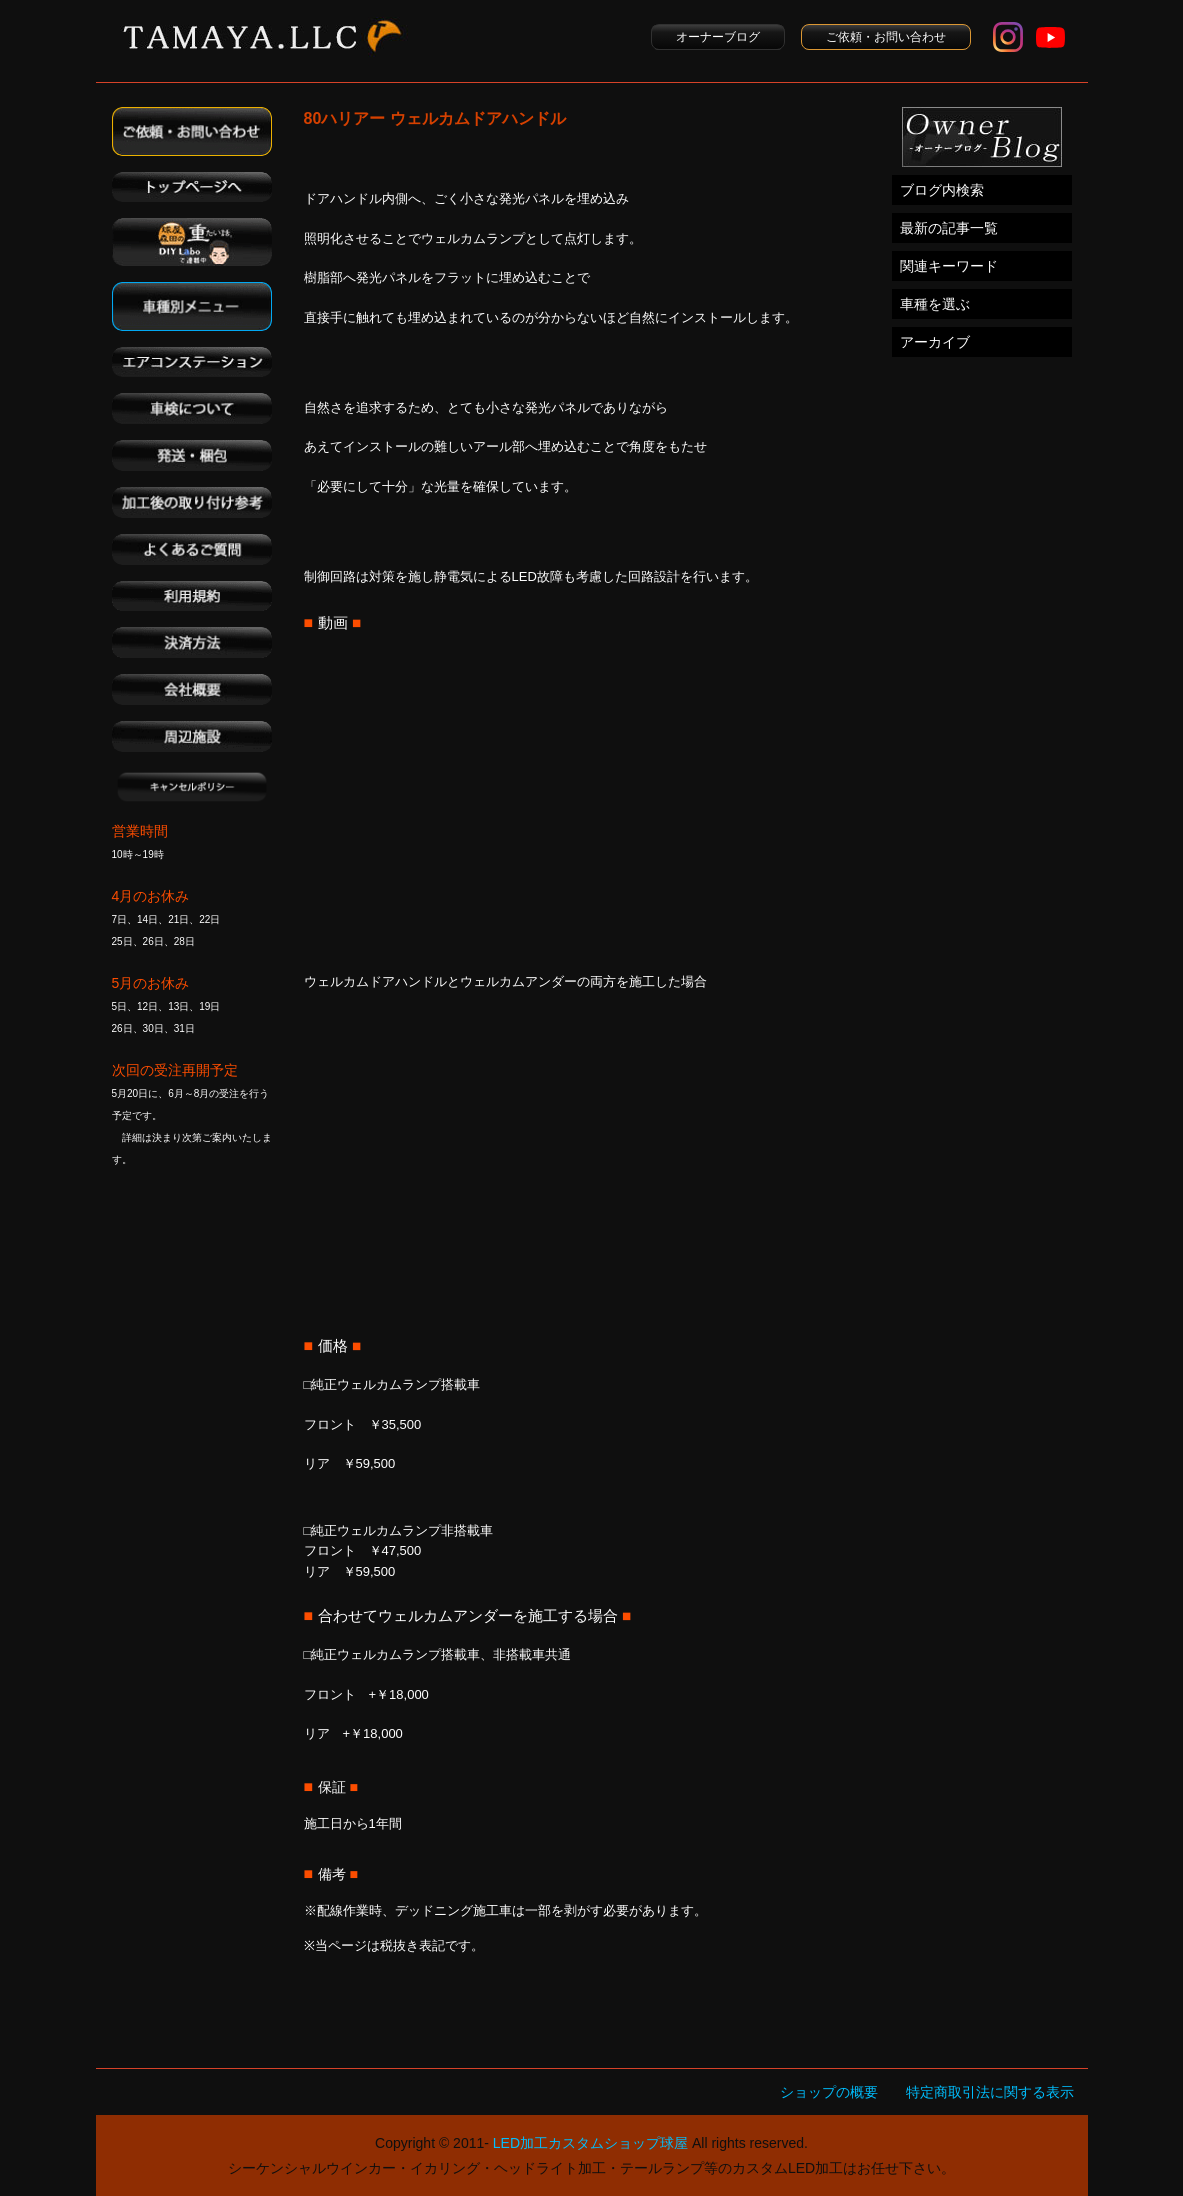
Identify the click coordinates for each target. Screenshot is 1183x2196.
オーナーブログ (718, 37)
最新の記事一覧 (949, 228)
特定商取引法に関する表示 (990, 2092)
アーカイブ (935, 342)
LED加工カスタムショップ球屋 (590, 2143)
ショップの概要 (829, 2092)
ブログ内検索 (942, 190)
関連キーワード (949, 266)
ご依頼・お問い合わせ (886, 37)
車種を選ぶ (935, 304)
